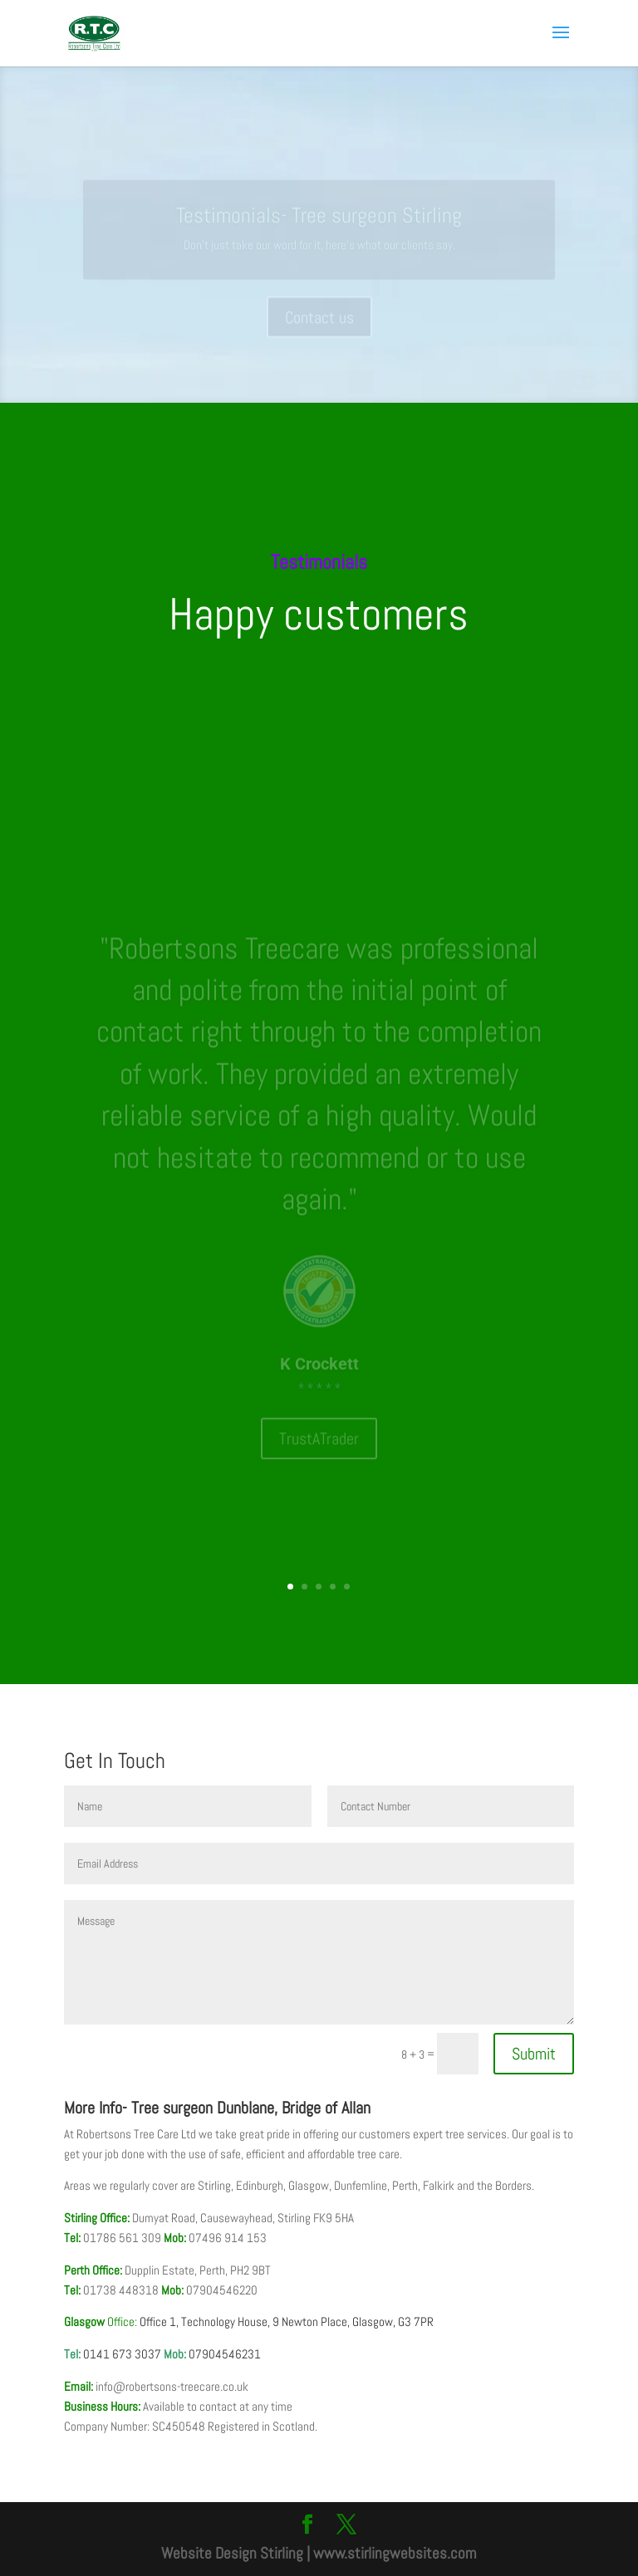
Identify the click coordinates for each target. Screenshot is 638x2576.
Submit (534, 2053)
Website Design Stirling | (235, 2553)
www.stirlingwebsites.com (394, 2553)
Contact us (319, 325)
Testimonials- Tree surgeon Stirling (319, 224)
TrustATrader (319, 1419)
